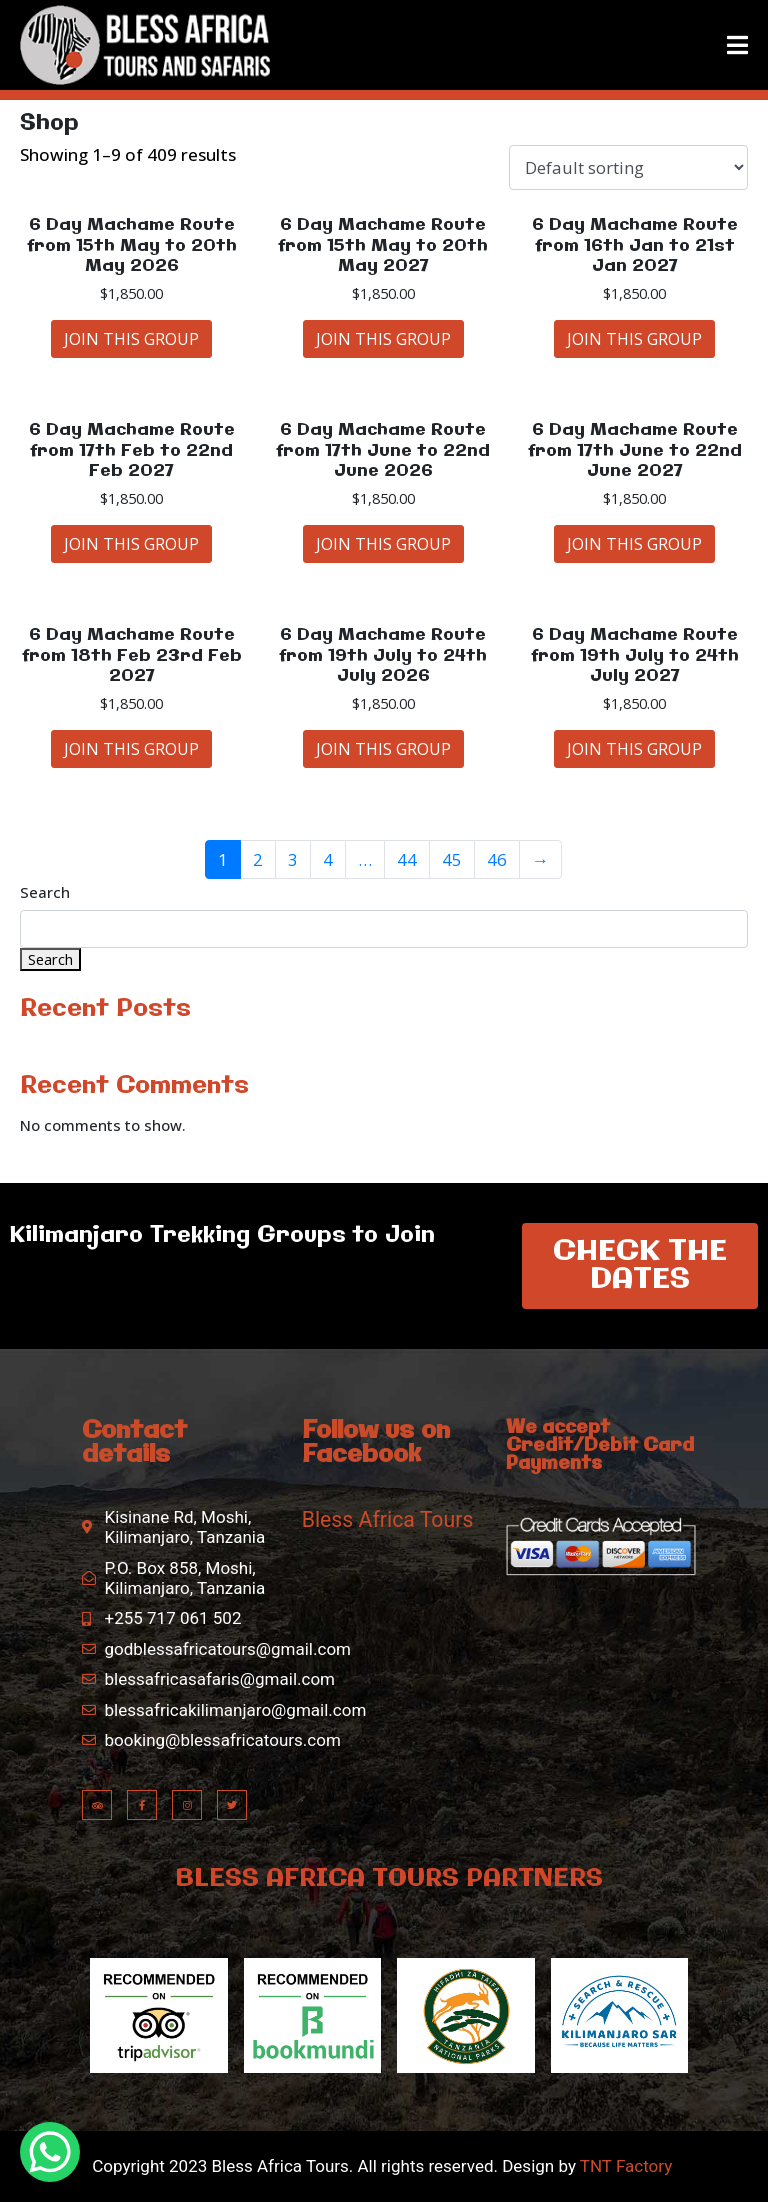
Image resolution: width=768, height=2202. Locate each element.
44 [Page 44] (407, 859)
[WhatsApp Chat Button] (50, 2152)
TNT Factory (625, 2166)
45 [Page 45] (452, 859)
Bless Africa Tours (388, 1519)
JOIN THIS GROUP (131, 339)
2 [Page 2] (258, 859)
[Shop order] (628, 167)
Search (45, 893)
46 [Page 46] (497, 859)
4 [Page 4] (328, 859)
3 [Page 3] (293, 859)
